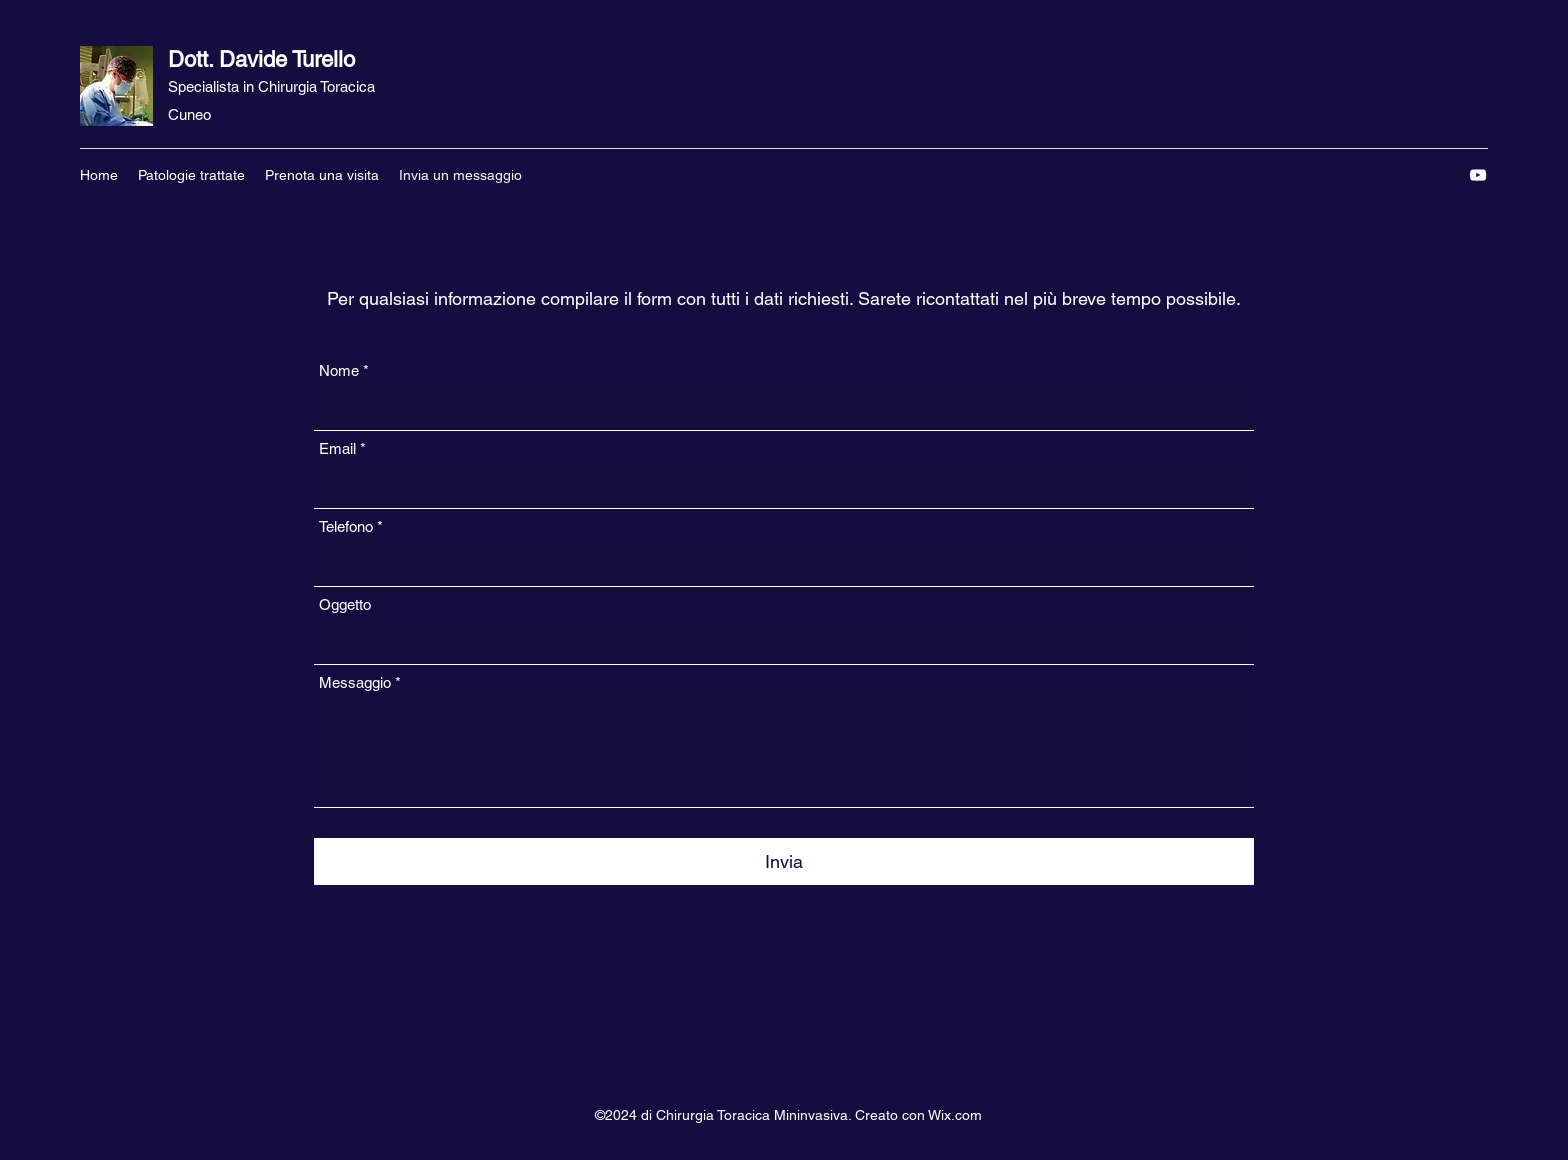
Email (337, 448)
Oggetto (345, 604)
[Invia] (784, 861)
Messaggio (355, 682)
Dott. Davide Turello (261, 59)
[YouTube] (1478, 175)
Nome (339, 370)
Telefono (346, 526)
